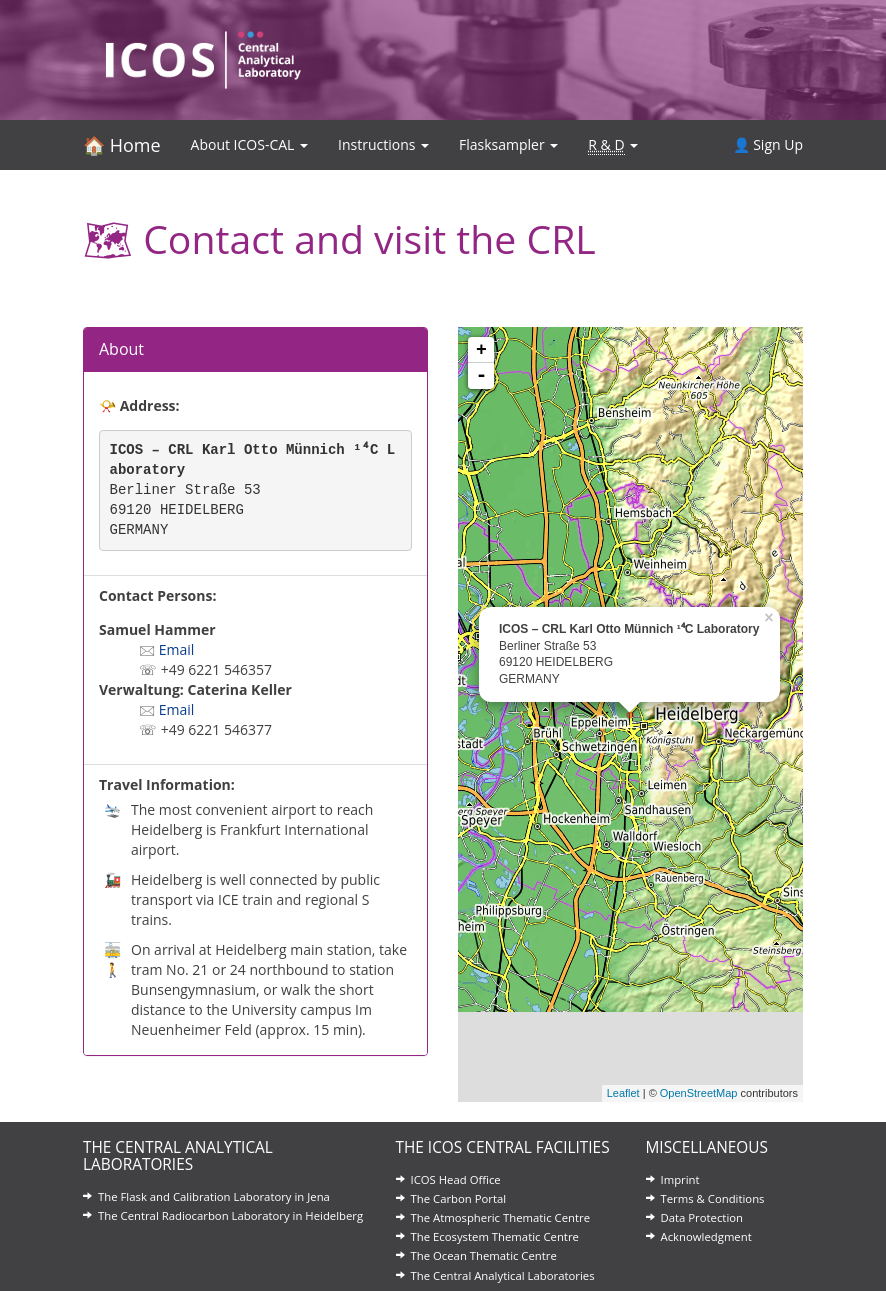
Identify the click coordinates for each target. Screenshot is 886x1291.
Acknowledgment (706, 1236)
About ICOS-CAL (249, 144)
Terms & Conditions (713, 1198)
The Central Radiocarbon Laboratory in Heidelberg (230, 1215)
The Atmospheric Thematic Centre (501, 1217)
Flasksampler (508, 144)
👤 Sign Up (768, 144)
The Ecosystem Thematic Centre (495, 1236)
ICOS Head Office (456, 1179)
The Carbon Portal (459, 1198)
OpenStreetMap (699, 1093)
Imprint (680, 1179)
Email (177, 649)
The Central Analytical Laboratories (503, 1275)
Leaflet (623, 1093)
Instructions (383, 144)
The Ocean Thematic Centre (484, 1255)
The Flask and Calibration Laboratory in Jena (214, 1196)
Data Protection (702, 1217)
